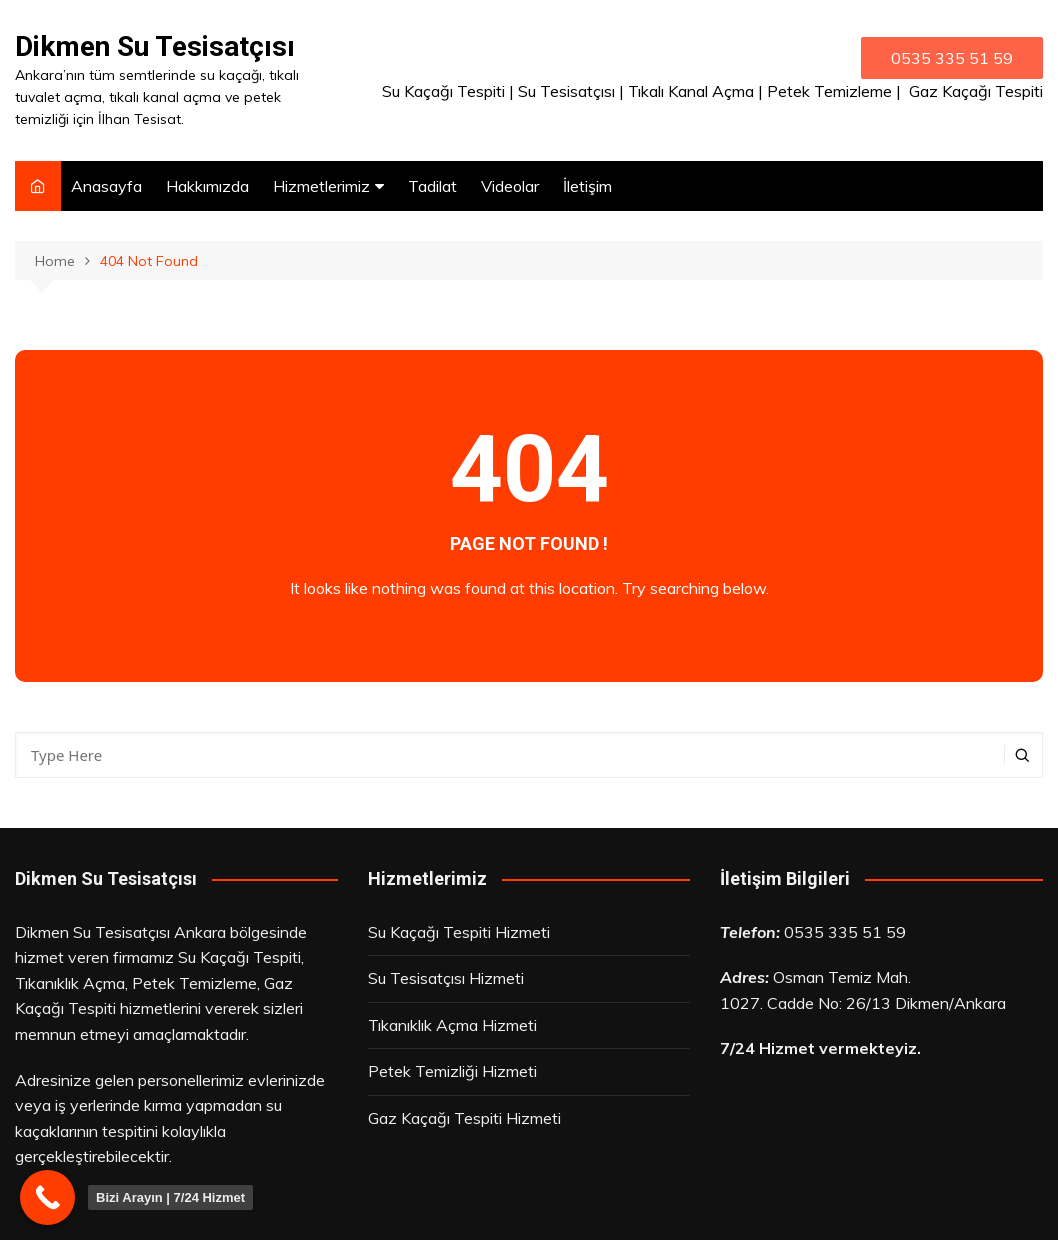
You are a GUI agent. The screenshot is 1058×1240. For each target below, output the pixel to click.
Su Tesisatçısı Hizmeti (446, 978)
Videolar (510, 186)
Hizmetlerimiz (321, 186)
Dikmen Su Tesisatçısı (155, 46)
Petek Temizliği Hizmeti (452, 1071)
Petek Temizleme (829, 91)
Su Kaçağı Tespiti (443, 91)
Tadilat (432, 186)
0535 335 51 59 (845, 932)
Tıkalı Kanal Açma (691, 91)
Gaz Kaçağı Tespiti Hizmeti (464, 1118)
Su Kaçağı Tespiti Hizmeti (459, 932)
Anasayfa (106, 186)
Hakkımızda (207, 186)
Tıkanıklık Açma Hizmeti (452, 1025)
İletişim (587, 186)
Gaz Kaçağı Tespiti (976, 91)
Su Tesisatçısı (566, 91)
